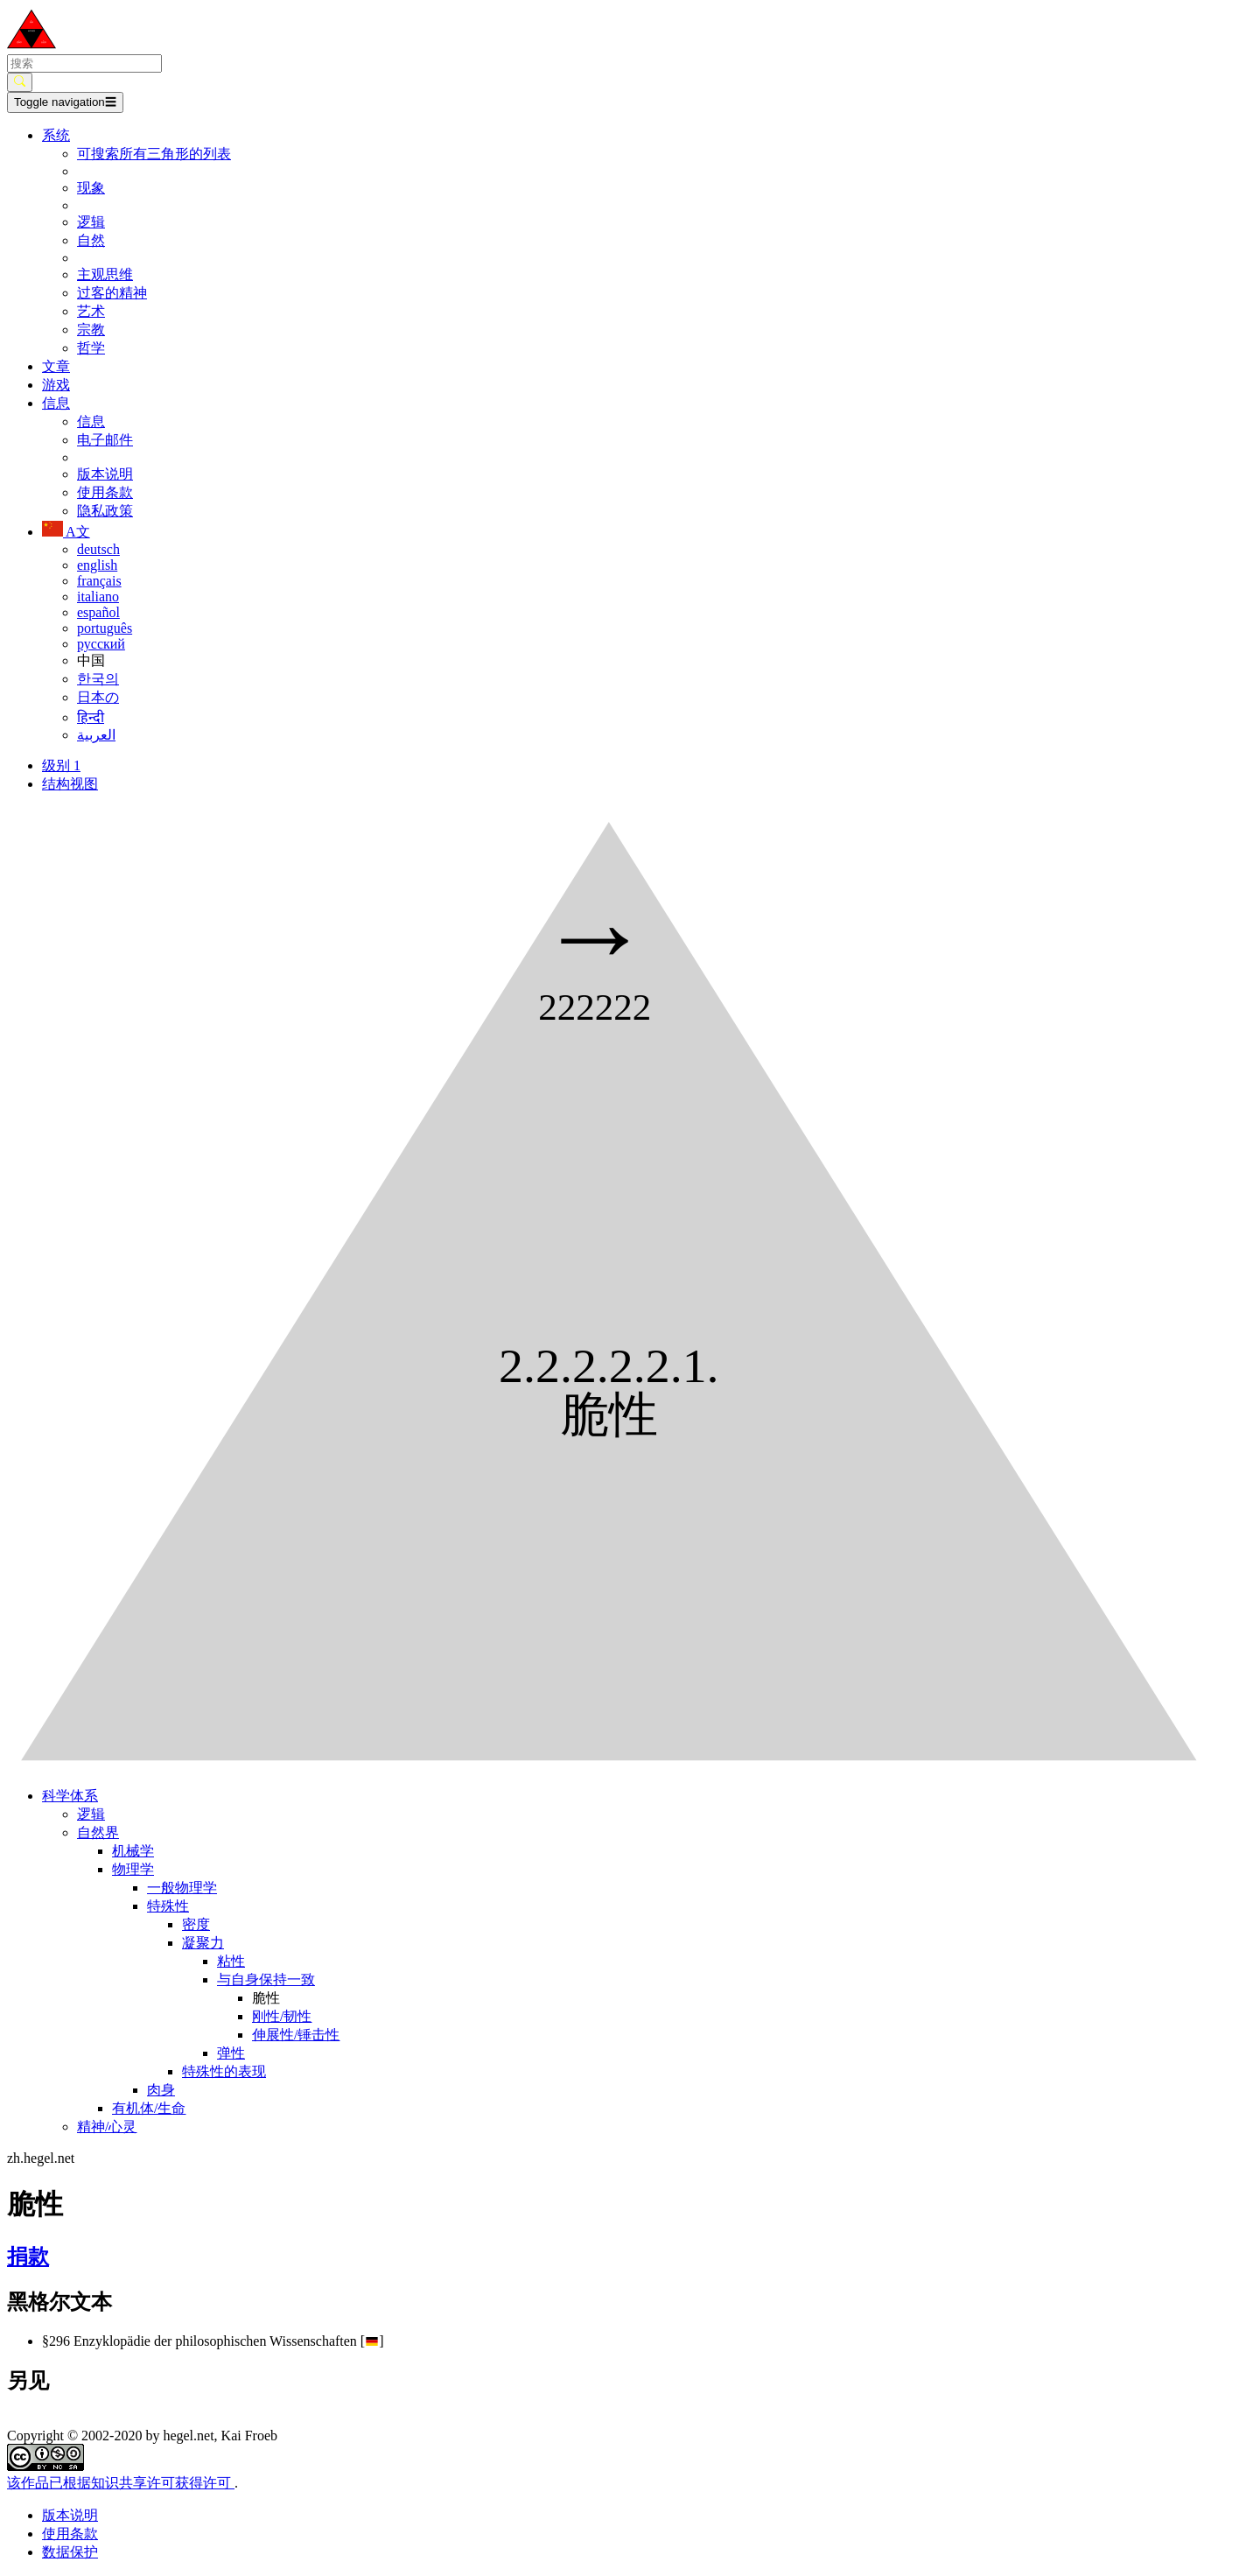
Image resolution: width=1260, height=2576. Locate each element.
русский (101, 643)
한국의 (98, 678)
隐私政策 (105, 510)
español (98, 612)
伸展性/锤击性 (296, 2034)
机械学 (133, 1850)
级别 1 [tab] (61, 765)
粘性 (231, 1961)
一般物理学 (182, 1887)
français (99, 580)
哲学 (91, 347)
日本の (98, 697)
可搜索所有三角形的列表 (154, 153)
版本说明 (105, 474)
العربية (96, 734)
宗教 (91, 329)
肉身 (161, 2089)
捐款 (28, 2256)
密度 (196, 1924)
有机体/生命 (149, 2108)
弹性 (231, 2053)
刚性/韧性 (282, 2016)
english (97, 565)
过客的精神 (112, 292)
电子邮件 (105, 439)
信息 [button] (56, 403)
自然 (91, 240)
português (104, 628)
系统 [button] (56, 135)
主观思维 (105, 274)
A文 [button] (66, 531)
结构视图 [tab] (70, 783)
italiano (98, 596)
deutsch (98, 549)
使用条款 (105, 492)
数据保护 (70, 2551)
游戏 (56, 384)
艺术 (91, 311)
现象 (91, 187)
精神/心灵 (106, 2126)
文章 (56, 366)
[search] (84, 63)
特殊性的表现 (224, 2071)
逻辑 (91, 221)
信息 (91, 421)
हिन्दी (90, 717)
